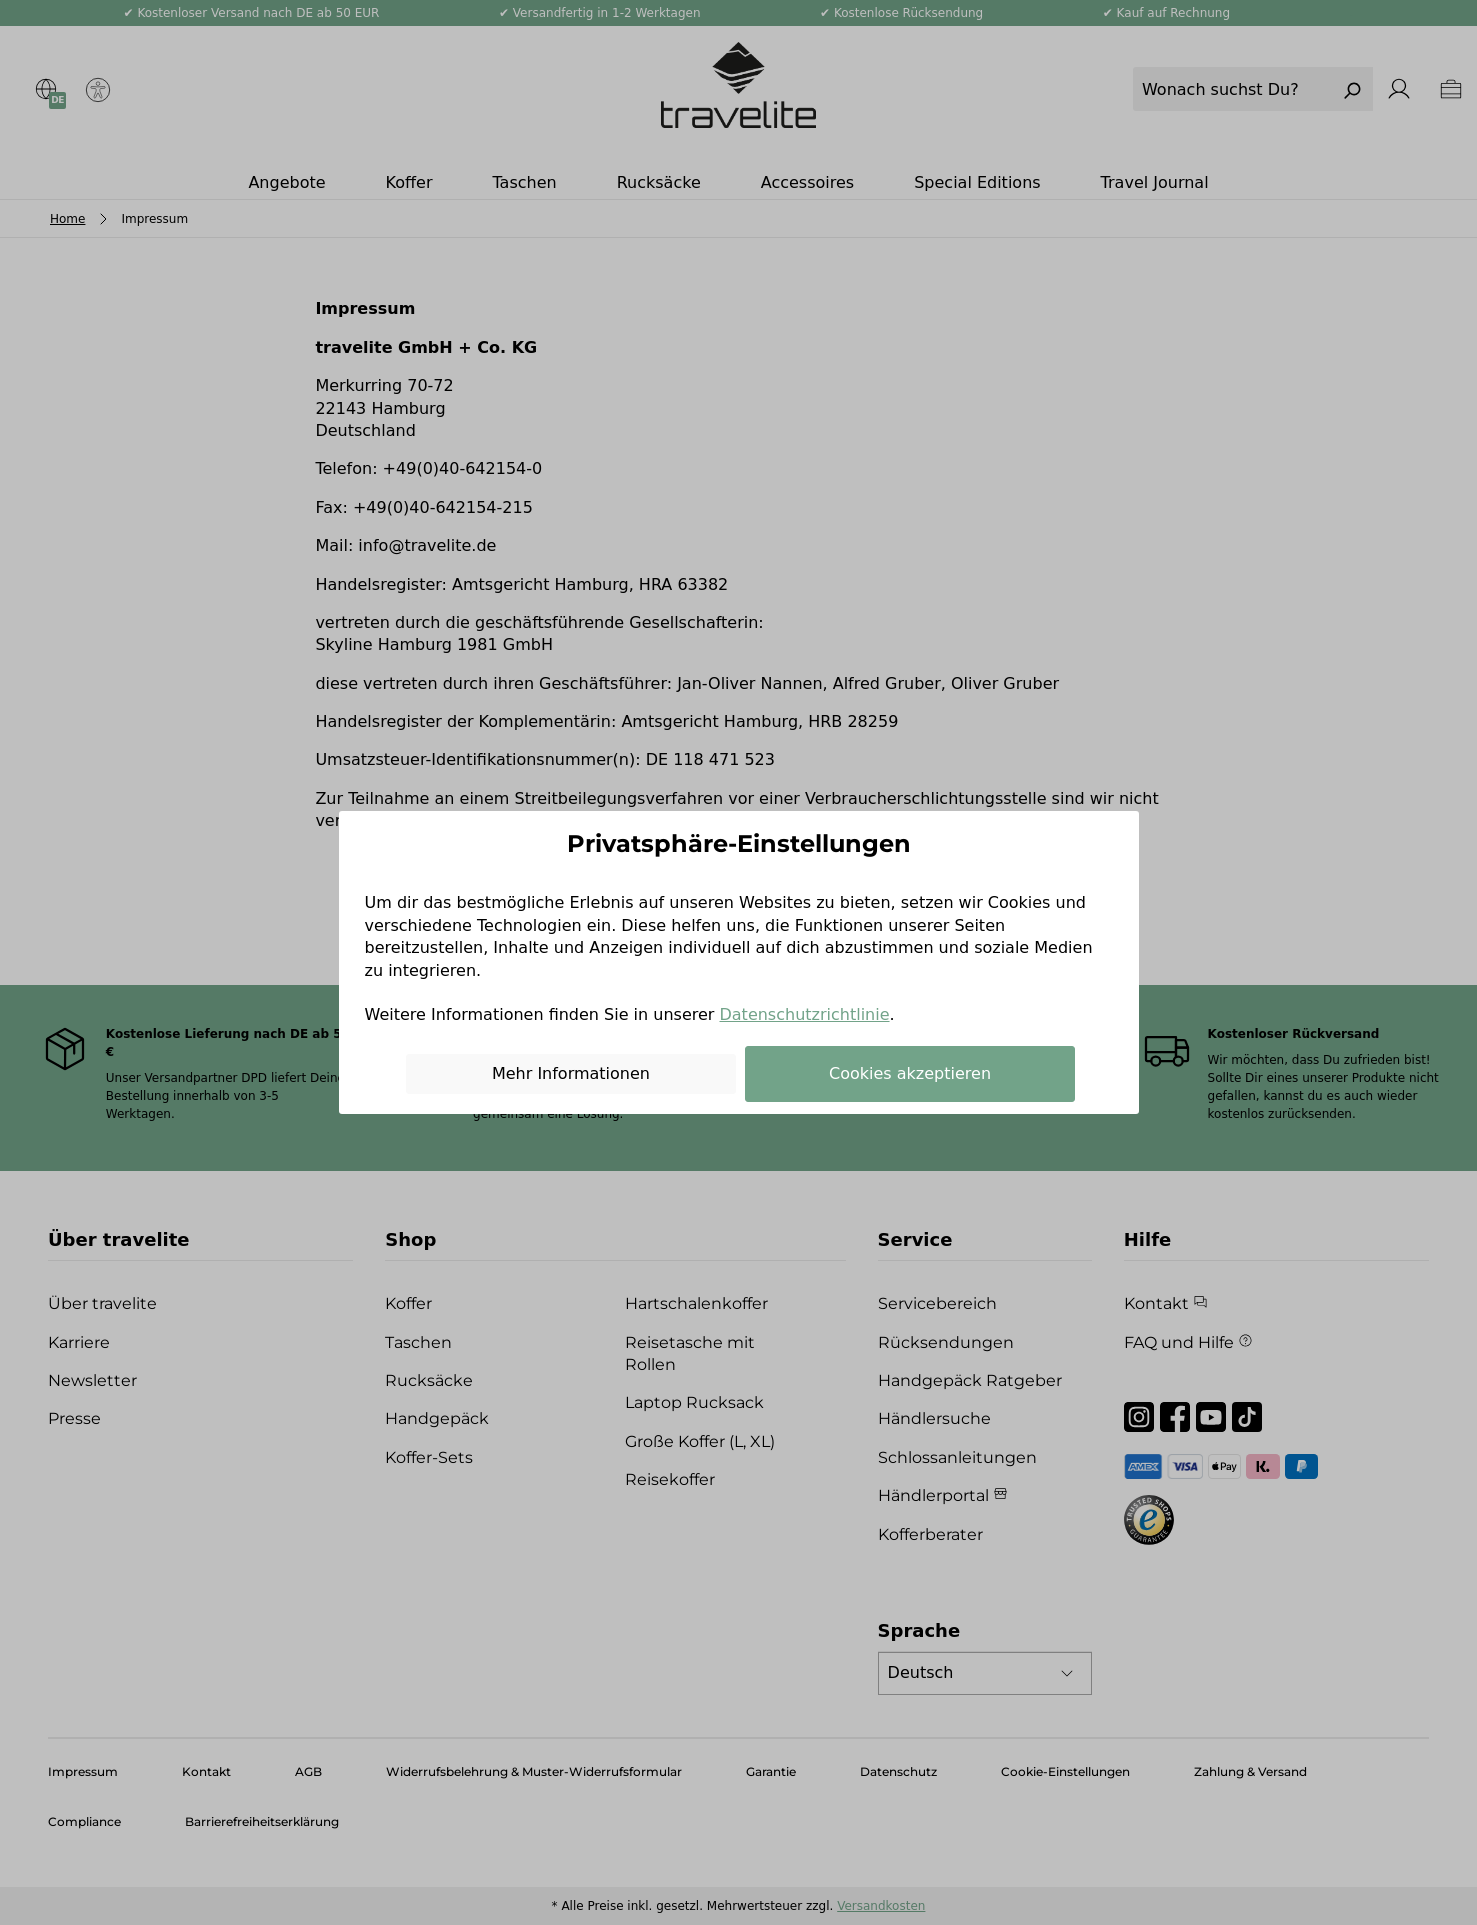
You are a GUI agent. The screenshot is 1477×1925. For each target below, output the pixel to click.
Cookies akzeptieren (910, 1073)
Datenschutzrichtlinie (804, 1014)
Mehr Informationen (571, 1073)
